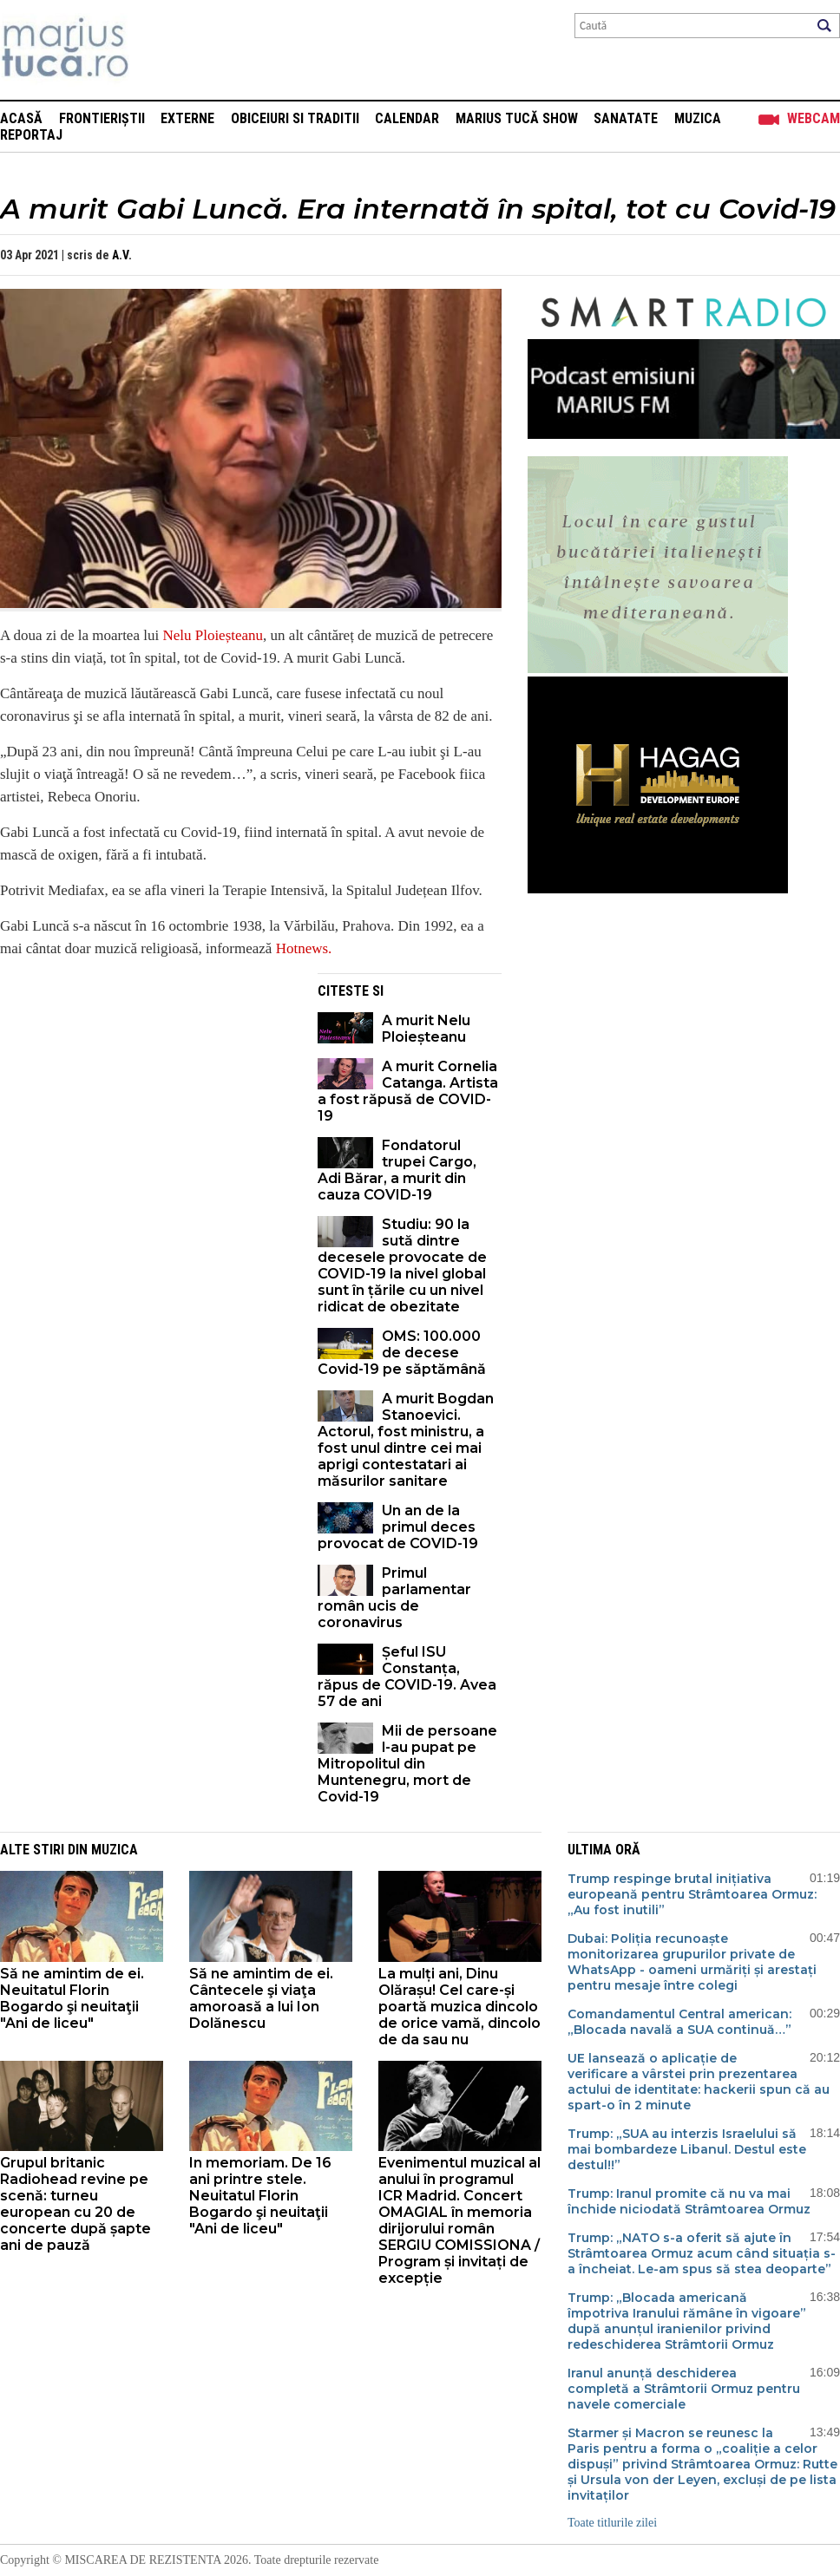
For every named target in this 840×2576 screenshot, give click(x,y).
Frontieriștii (102, 118)
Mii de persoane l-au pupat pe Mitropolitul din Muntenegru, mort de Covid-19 (407, 1764)
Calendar (407, 118)
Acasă (21, 118)
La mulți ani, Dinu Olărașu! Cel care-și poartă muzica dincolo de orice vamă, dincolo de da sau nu (459, 2006)
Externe (187, 118)
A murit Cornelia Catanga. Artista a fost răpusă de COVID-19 (408, 1091)
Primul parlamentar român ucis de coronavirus (394, 1598)
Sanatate (626, 118)
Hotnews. (304, 948)
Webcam (813, 118)
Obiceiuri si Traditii (295, 118)
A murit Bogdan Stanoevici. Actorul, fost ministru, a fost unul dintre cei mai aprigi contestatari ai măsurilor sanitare (406, 1439)
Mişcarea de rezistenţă (158, 50)
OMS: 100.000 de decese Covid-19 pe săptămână (402, 1352)
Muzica (697, 118)
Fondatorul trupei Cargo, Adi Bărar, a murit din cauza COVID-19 (397, 1170)
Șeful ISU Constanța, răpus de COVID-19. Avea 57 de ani (407, 1677)
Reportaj (31, 135)
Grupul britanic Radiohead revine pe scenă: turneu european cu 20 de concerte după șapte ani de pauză (75, 2203)
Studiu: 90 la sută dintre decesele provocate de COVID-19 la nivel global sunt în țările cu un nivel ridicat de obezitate (402, 1265)
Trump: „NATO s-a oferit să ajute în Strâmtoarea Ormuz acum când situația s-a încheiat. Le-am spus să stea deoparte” (702, 2253)
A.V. (122, 255)
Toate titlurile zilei (612, 2522)
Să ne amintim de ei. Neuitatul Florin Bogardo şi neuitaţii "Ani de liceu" (72, 1998)
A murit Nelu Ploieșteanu (426, 1028)
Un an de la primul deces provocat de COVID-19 (398, 1527)
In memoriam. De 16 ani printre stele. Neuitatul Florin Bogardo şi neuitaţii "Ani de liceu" (260, 2195)
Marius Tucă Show (517, 118)
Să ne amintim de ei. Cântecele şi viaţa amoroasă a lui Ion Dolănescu (261, 1998)
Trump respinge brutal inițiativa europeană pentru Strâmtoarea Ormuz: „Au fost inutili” (692, 1894)
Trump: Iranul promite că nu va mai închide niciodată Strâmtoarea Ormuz (689, 2201)
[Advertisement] (146, 1094)
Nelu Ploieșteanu (212, 635)
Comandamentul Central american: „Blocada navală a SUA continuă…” (679, 2021)
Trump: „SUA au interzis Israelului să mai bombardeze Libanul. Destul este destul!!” (687, 2149)
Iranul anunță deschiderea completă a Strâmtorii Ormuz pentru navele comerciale (684, 2388)
